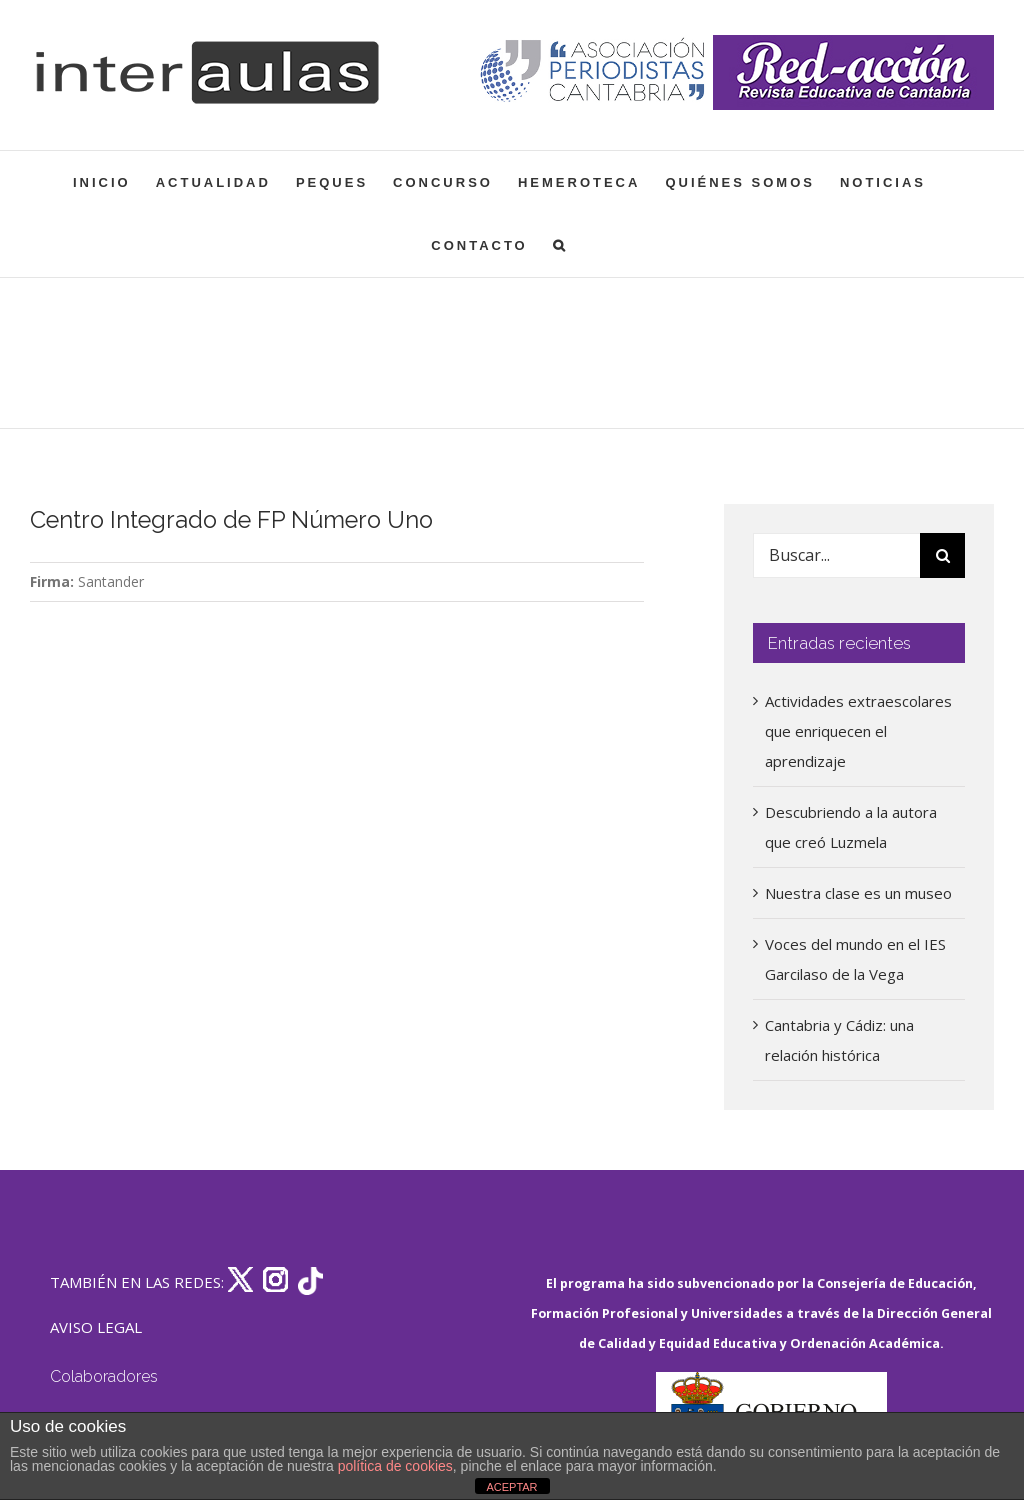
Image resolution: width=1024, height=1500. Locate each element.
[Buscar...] (836, 555)
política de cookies (395, 1466)
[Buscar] (942, 555)
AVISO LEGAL (96, 1327)
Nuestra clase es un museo (858, 893)
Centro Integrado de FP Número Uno (231, 520)
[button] (560, 245)
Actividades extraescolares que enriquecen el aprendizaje (858, 731)
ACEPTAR (511, 1487)
